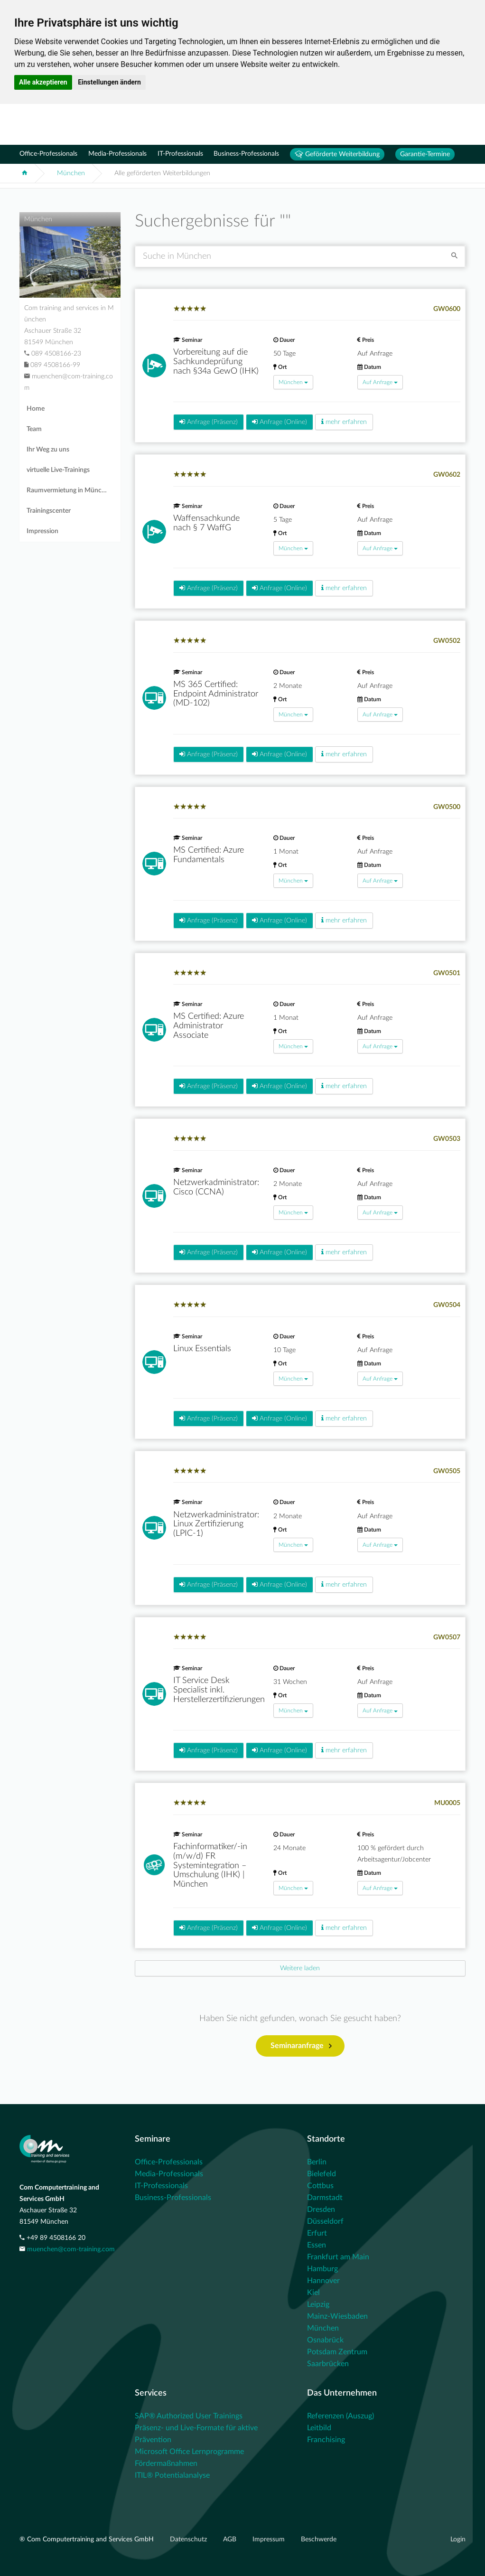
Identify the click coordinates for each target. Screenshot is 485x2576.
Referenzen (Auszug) (340, 2416)
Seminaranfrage (301, 2046)
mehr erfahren (344, 421)
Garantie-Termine (425, 154)
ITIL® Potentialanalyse (172, 2475)
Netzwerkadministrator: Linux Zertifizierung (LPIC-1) (216, 1524)
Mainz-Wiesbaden (337, 2316)
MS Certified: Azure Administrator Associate (208, 1026)
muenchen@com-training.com (71, 2249)
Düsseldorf (325, 2221)
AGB (230, 2539)
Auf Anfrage (380, 382)
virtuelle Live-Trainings (58, 470)
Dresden (321, 2209)
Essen (316, 2245)
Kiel (313, 2292)
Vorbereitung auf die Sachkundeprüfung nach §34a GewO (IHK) (216, 362)
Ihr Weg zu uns (48, 449)
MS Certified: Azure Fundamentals (208, 855)
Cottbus (320, 2186)
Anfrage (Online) (279, 421)
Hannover (323, 2281)
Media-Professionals (117, 153)
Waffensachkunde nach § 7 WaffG (206, 523)
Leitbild (319, 2428)
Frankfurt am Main (338, 2257)
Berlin (316, 2162)
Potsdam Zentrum (337, 2352)
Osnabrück (325, 2340)
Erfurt (317, 2233)
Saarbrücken (328, 2364)
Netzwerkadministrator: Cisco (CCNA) (216, 1187)
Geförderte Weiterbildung (337, 154)
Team (34, 429)
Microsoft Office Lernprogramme (189, 2451)
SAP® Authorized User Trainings (188, 2416)
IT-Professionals (180, 153)
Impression (42, 531)
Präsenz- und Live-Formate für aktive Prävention (196, 2434)
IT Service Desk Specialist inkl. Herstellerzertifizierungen (219, 1690)
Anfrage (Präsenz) (208, 421)
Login (458, 2539)
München (71, 173)
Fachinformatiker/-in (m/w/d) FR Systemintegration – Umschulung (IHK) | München (210, 1866)
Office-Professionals (48, 153)
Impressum (269, 2539)
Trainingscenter (49, 511)
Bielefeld (321, 2174)
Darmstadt (325, 2197)
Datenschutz (189, 2539)
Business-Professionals (246, 153)
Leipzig (318, 2304)
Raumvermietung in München (69, 490)
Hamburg (322, 2269)
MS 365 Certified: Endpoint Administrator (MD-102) (215, 694)
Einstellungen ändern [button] (109, 82)
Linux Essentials (202, 1348)
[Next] (300, 1968)
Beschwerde (318, 2539)
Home (36, 408)
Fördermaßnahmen (166, 2463)
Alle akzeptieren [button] (43, 82)
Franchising (326, 2440)
